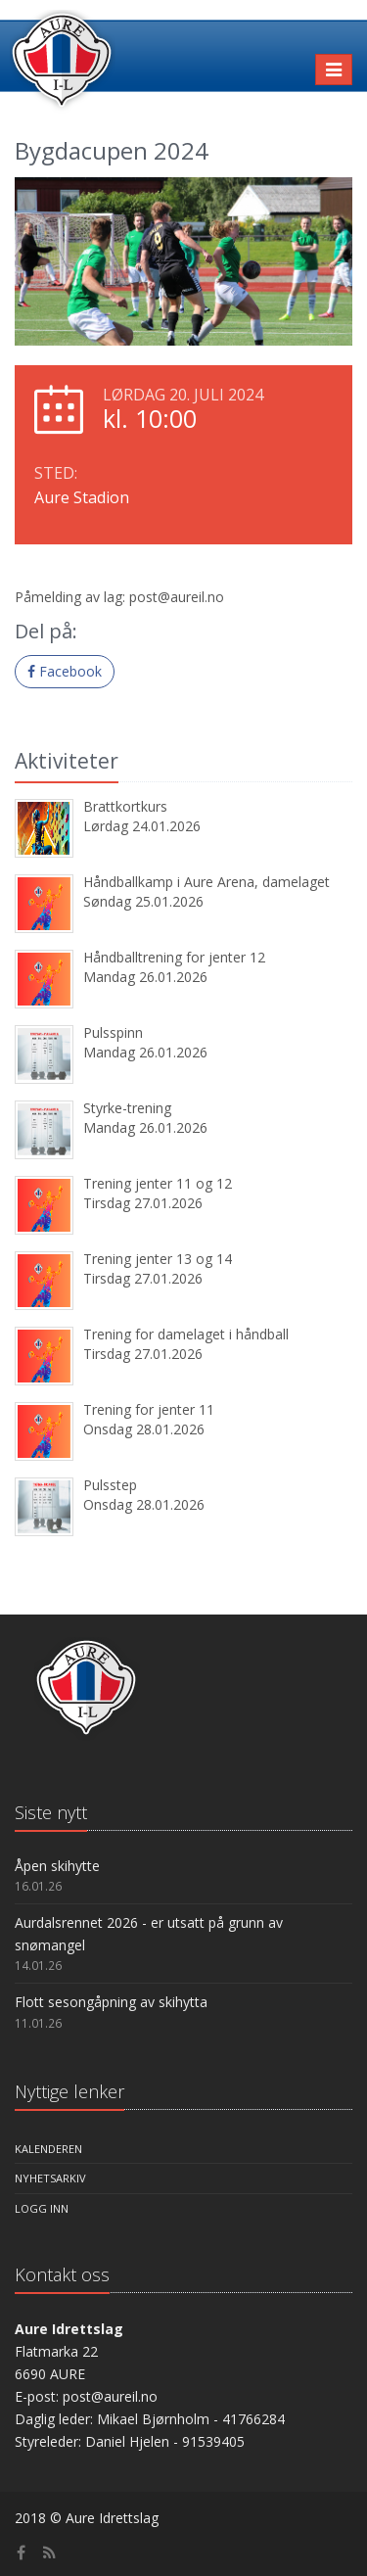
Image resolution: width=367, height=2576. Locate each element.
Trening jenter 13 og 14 (157, 1258)
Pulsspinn (113, 1032)
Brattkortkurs (125, 806)
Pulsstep (110, 1484)
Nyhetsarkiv (50, 2178)
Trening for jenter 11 (148, 1409)
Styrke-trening (127, 1108)
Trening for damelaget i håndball (186, 1334)
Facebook (64, 671)
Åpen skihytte (57, 1865)
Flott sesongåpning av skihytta (111, 2001)
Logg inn (42, 2208)
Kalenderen (48, 2148)
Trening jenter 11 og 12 (157, 1183)
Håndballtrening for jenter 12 (174, 957)
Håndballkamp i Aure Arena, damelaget (206, 881)
